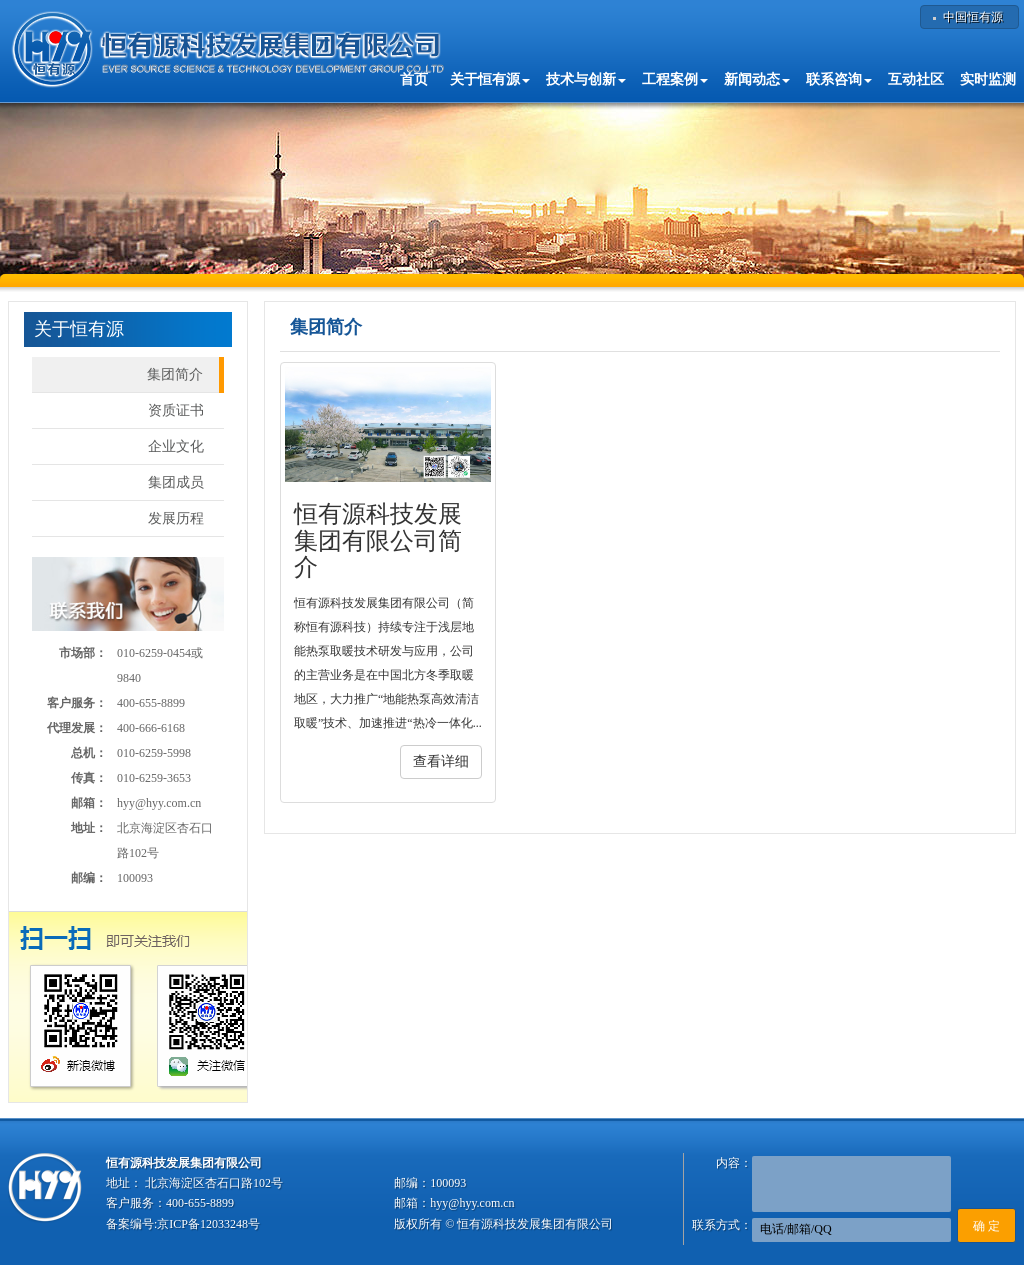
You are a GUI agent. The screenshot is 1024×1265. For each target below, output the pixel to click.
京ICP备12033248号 (208, 1224)
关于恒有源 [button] (490, 79)
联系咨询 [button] (839, 79)
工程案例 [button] (675, 79)
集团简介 (175, 374)
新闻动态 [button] (757, 79)
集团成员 (176, 482)
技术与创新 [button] (586, 79)
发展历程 (176, 518)
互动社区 (916, 79)
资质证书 (176, 410)
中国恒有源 (973, 17)
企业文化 (176, 446)
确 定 (986, 1226)
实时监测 (988, 79)
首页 (414, 79)
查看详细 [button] (441, 761)
